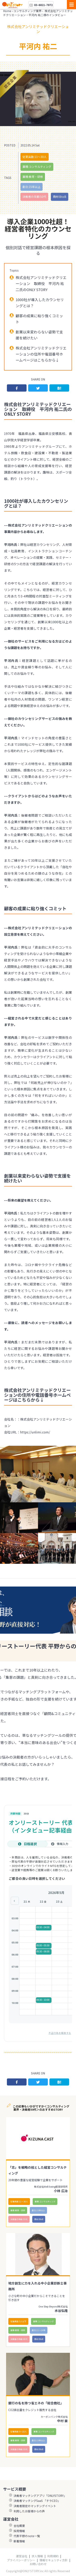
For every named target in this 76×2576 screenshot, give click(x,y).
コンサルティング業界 (27, 11)
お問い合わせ (38, 2564)
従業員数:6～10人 (18, 2431)
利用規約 (53, 2556)
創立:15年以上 (31, 187)
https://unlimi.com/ (35, 1432)
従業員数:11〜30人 (34, 157)
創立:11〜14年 (38, 2330)
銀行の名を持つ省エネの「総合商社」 (35, 2403)
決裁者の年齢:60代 (19, 2339)
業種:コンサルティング (36, 167)
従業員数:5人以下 (18, 2321)
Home (7, 11)
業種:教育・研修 (32, 177)
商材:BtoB (59, 197)
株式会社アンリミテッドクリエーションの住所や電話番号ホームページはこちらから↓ (41, 354)
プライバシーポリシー (21, 2560)
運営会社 (21, 2556)
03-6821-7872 (40, 5)
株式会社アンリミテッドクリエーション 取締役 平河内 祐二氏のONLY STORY (41, 283)
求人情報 (37, 2556)
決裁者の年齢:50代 (34, 197)
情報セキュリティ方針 (54, 2560)
